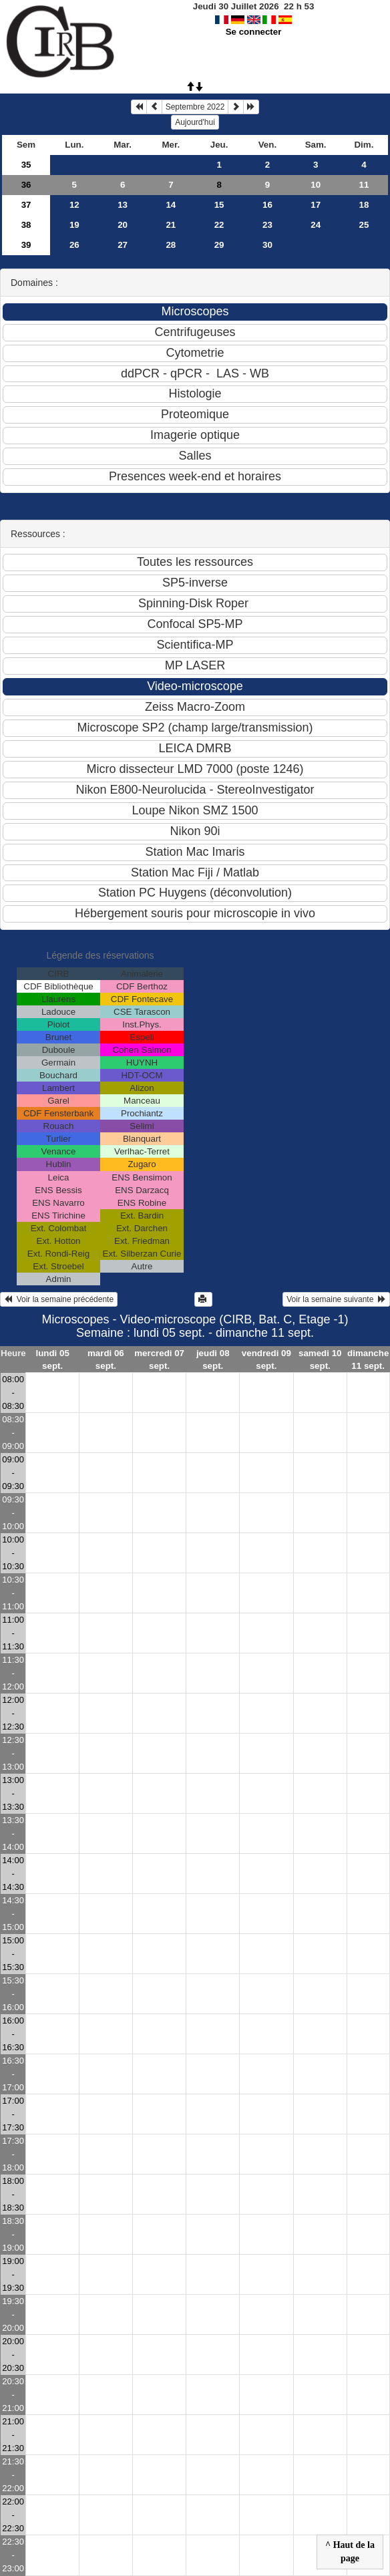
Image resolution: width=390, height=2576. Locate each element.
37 (26, 205)
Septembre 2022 (195, 107)
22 (219, 225)
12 (74, 205)
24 (316, 225)
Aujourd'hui (195, 122)
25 (364, 225)
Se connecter (254, 32)
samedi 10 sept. (320, 1359)
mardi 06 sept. (105, 1359)
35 (26, 165)
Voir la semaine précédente (59, 1299)
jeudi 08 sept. (213, 1359)
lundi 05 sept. (52, 1359)
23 (267, 225)
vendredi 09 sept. (266, 1359)
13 (123, 205)
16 (267, 205)
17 (316, 205)
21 (171, 225)
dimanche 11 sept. (368, 1359)
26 (74, 245)
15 (219, 205)
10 (316, 185)
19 (74, 225)
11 (364, 185)
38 (26, 225)
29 (219, 245)
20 (123, 225)
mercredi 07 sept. (159, 1359)
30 (267, 245)
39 (26, 245)
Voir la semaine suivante (336, 1299)
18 (364, 205)
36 (26, 185)
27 (123, 245)
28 (171, 245)
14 (171, 205)
